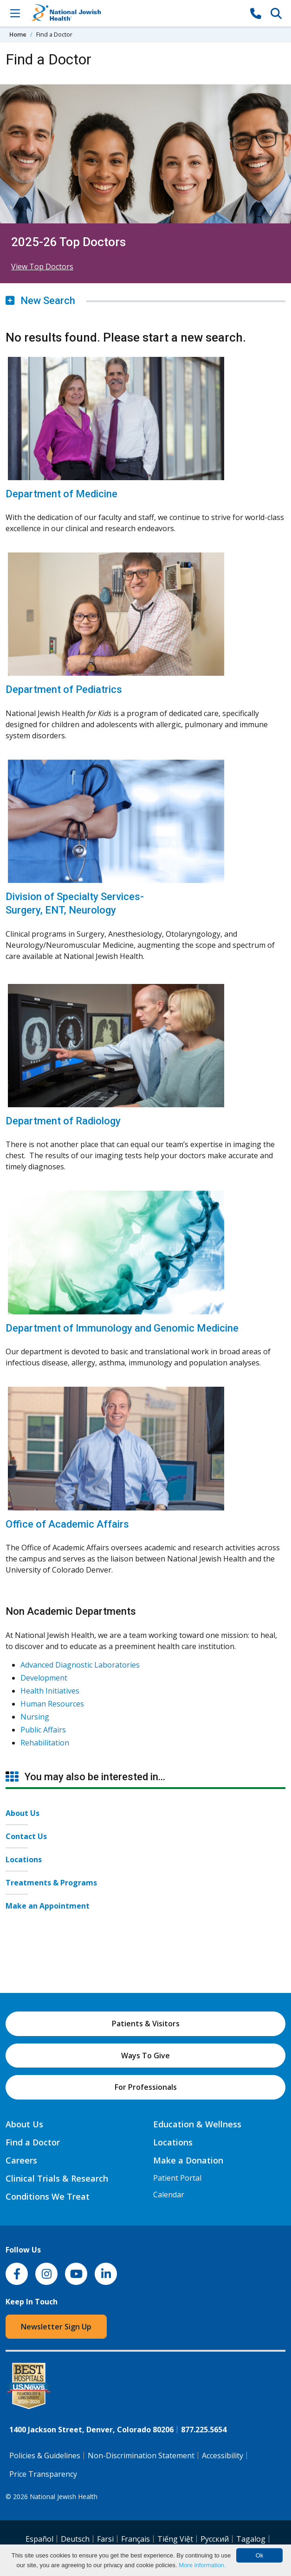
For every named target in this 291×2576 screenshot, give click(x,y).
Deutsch (75, 2539)
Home (17, 34)
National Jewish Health (63, 2496)
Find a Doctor (33, 2142)
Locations (24, 1859)
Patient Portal (177, 2178)
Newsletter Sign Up (56, 2327)
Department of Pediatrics (64, 689)
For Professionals (146, 2087)
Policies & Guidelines (44, 2455)
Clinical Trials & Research (57, 2178)
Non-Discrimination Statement (141, 2455)
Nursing (34, 1717)
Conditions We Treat (48, 2196)
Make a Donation (188, 2160)
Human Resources (52, 1704)
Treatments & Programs (51, 1883)
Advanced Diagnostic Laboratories (80, 1665)
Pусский (214, 2539)
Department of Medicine (61, 494)
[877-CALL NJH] (255, 13)
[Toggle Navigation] (15, 13)
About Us (22, 1813)
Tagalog (250, 2539)
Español (39, 2539)
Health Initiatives (49, 1691)
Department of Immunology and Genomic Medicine (122, 1328)
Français (135, 2539)
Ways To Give (145, 2055)
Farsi (105, 2539)
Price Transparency (43, 2474)
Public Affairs (43, 1730)
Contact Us (26, 1836)
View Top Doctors (42, 266)
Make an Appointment (48, 1906)
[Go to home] (135, 13)
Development (43, 1678)
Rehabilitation (44, 1743)
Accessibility (222, 2455)
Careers (21, 2160)
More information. (202, 2565)
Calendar (168, 2194)
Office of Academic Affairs (67, 1524)
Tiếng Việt (175, 2539)
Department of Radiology (63, 1121)
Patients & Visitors (146, 2023)
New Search (40, 300)
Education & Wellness (197, 2124)
